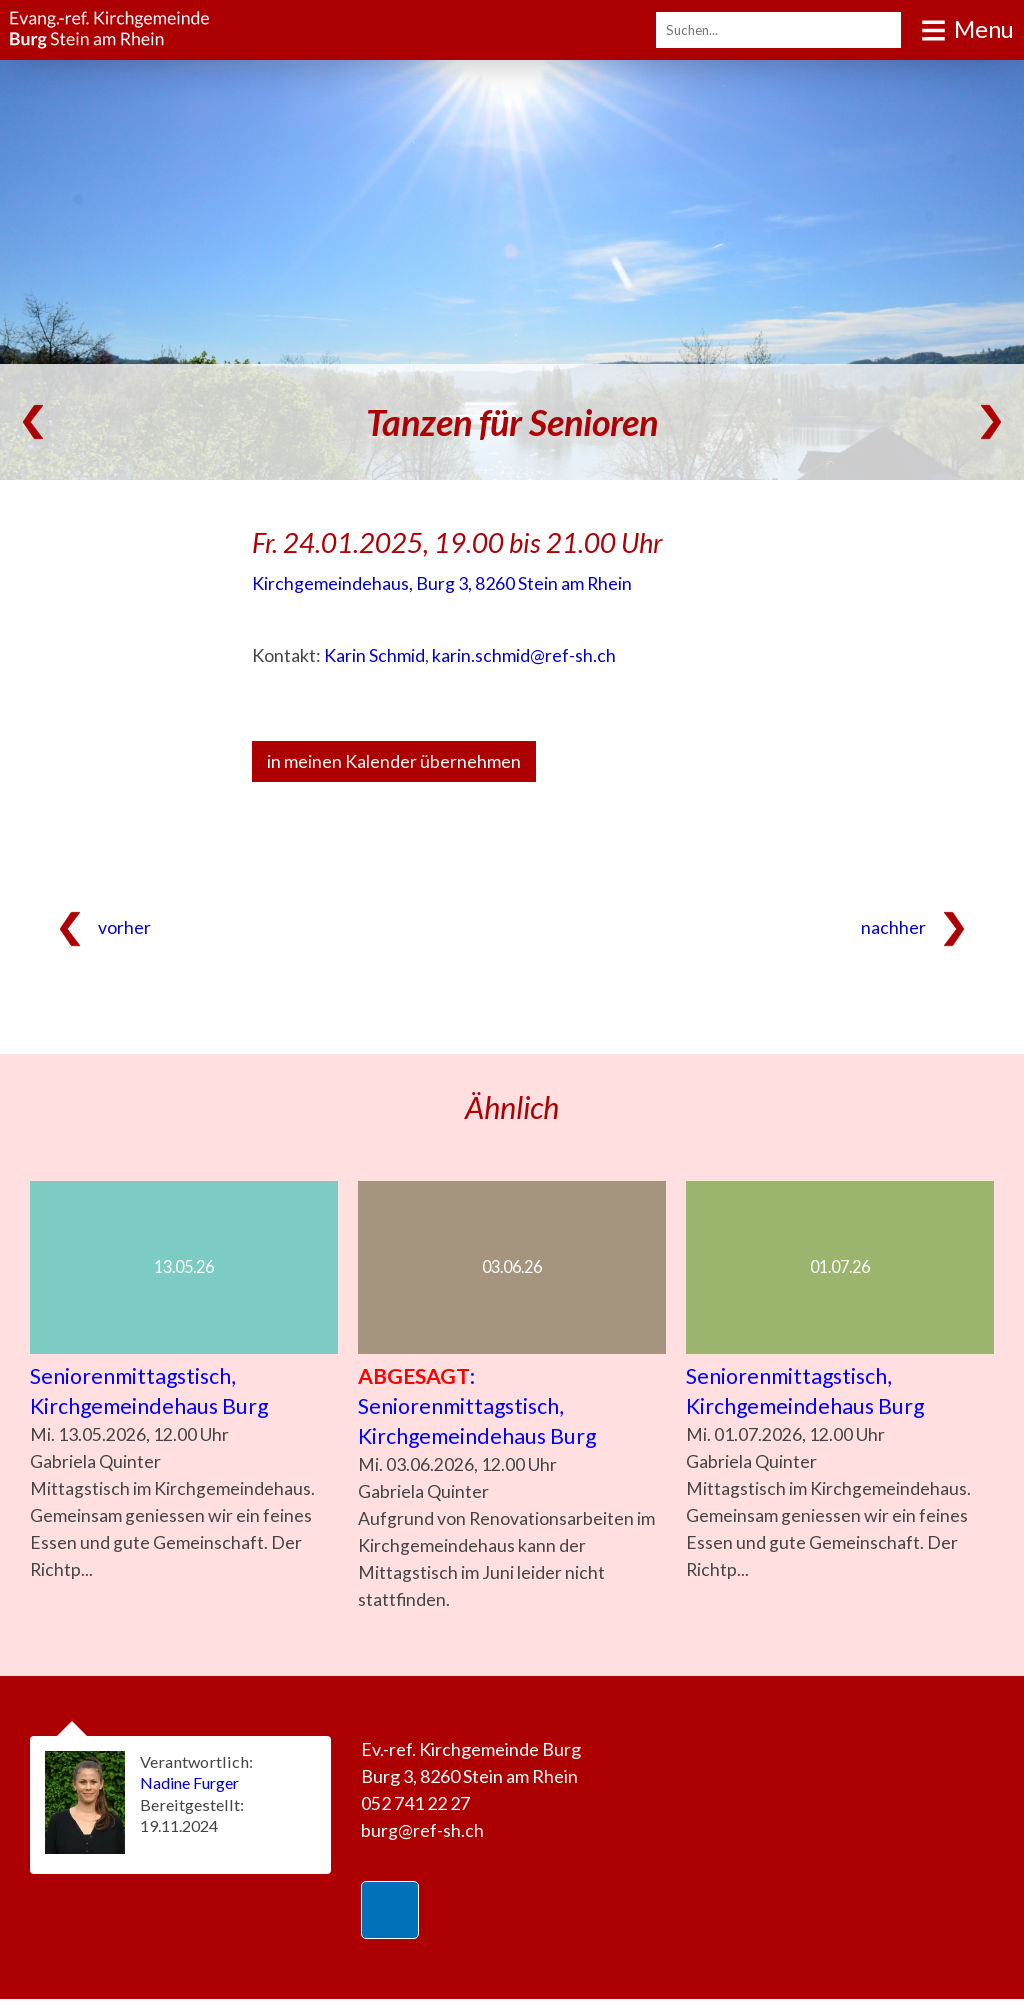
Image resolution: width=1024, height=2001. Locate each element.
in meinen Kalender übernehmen (394, 761)
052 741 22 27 (415, 1805)
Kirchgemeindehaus (442, 583)
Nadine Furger (191, 1784)
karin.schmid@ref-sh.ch (524, 655)
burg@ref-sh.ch (422, 1832)
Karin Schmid (374, 655)
